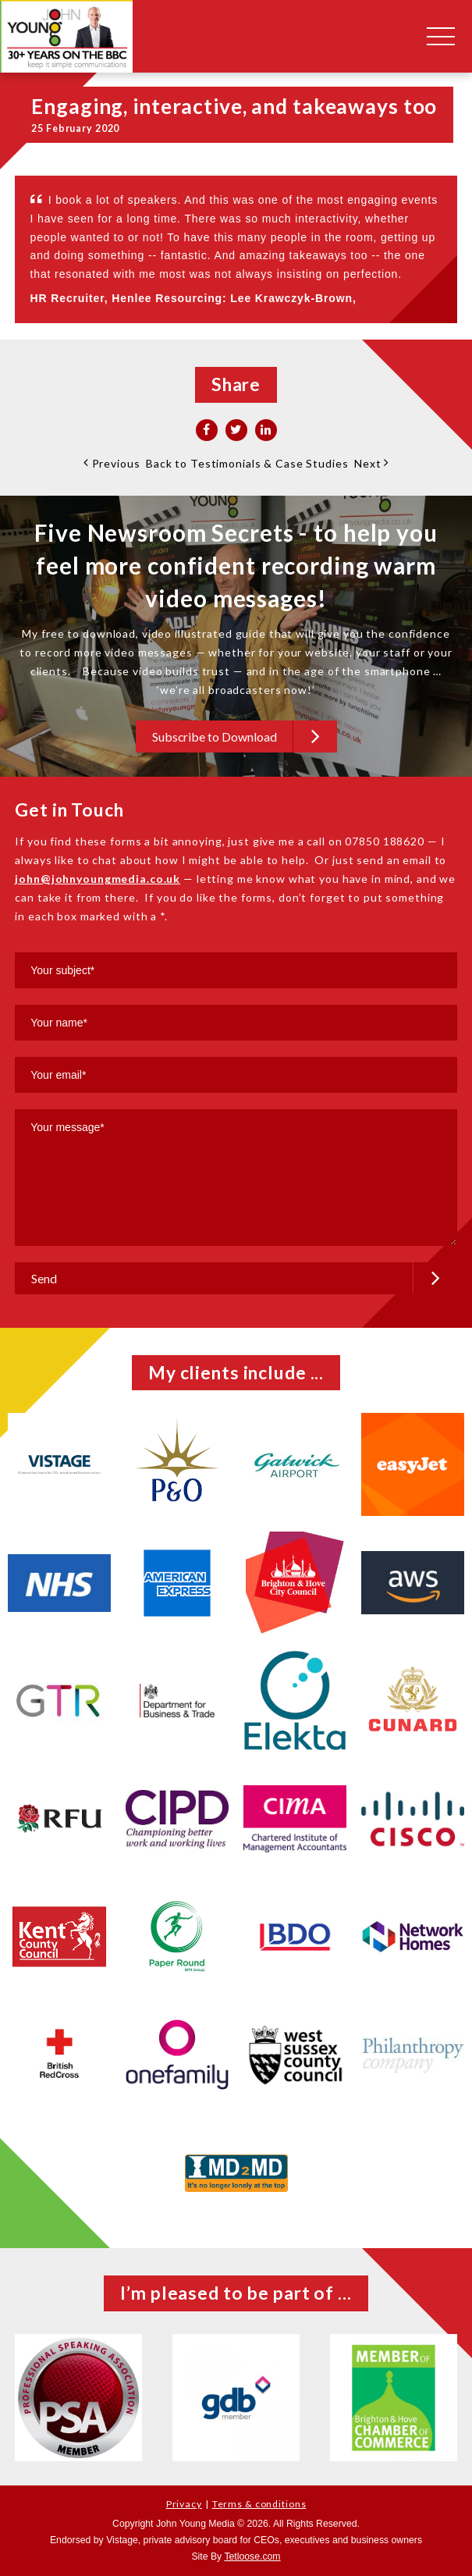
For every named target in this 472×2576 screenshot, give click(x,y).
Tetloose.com (252, 2556)
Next (371, 463)
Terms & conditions (259, 2504)
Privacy (184, 2504)
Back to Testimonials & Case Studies (247, 463)
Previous (111, 463)
